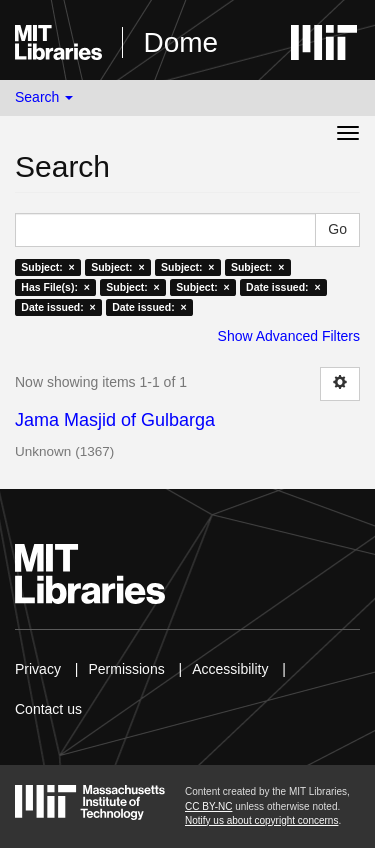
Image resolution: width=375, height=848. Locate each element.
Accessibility (230, 669)
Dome (180, 42)
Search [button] (44, 97)
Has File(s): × (55, 287)
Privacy (38, 669)
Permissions (126, 669)
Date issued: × (283, 287)
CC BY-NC (208, 806)
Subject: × (47, 267)
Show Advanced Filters (289, 336)
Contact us (48, 709)
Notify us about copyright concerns (261, 820)
